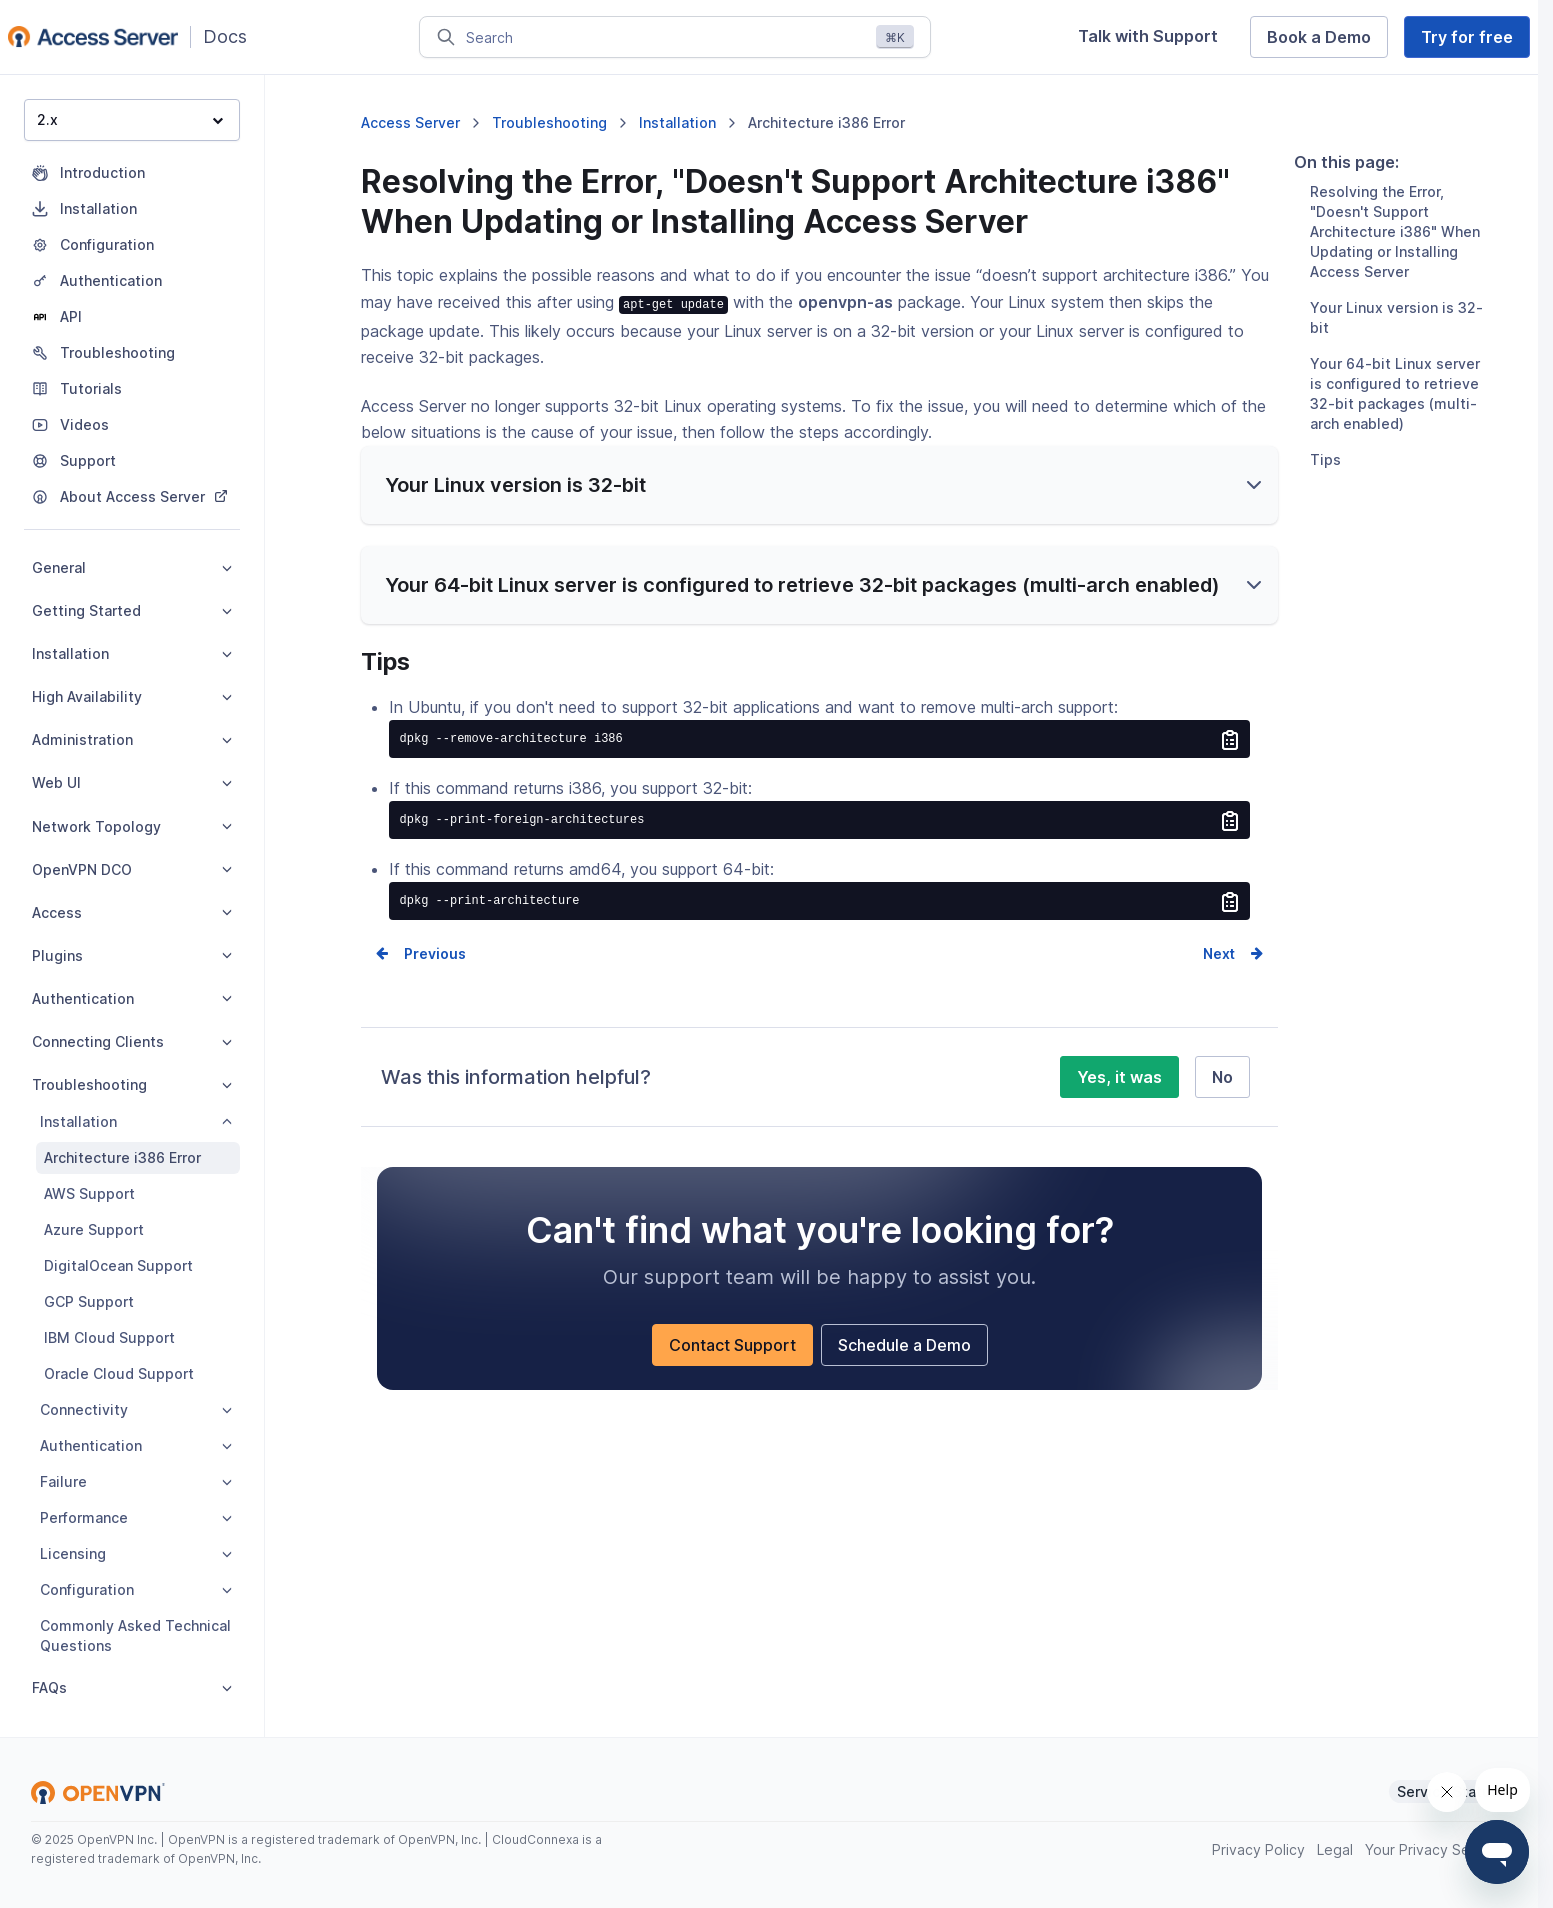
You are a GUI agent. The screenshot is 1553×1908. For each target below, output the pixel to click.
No (1222, 1102)
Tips (1325, 485)
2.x (130, 119)
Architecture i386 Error (122, 1157)
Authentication (132, 998)
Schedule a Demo (904, 1370)
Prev (420, 978)
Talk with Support (1148, 36)
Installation (132, 653)
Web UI (132, 782)
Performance (136, 1517)
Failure (136, 1481)
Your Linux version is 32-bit (1396, 343)
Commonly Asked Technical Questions (135, 1635)
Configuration (136, 1589)
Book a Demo (1319, 37)
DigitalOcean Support (118, 1265)
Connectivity (136, 1409)
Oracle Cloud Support (119, 1373)
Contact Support (732, 1370)
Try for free (1467, 37)
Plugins (132, 955)
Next (1219, 978)
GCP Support (89, 1301)
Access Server (410, 122)
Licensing (136, 1553)
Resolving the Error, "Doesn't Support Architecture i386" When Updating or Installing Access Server (1395, 257)
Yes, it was (1119, 1102)
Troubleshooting (132, 1084)
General (132, 567)
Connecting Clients (132, 1041)
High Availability (132, 696)
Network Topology (132, 826)
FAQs (132, 1687)
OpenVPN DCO (132, 869)
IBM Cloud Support (109, 1337)
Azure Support (94, 1229)
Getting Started (132, 610)
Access (132, 912)
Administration (132, 739)
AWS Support (89, 1193)
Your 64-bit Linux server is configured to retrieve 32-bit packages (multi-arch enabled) (1395, 419)
